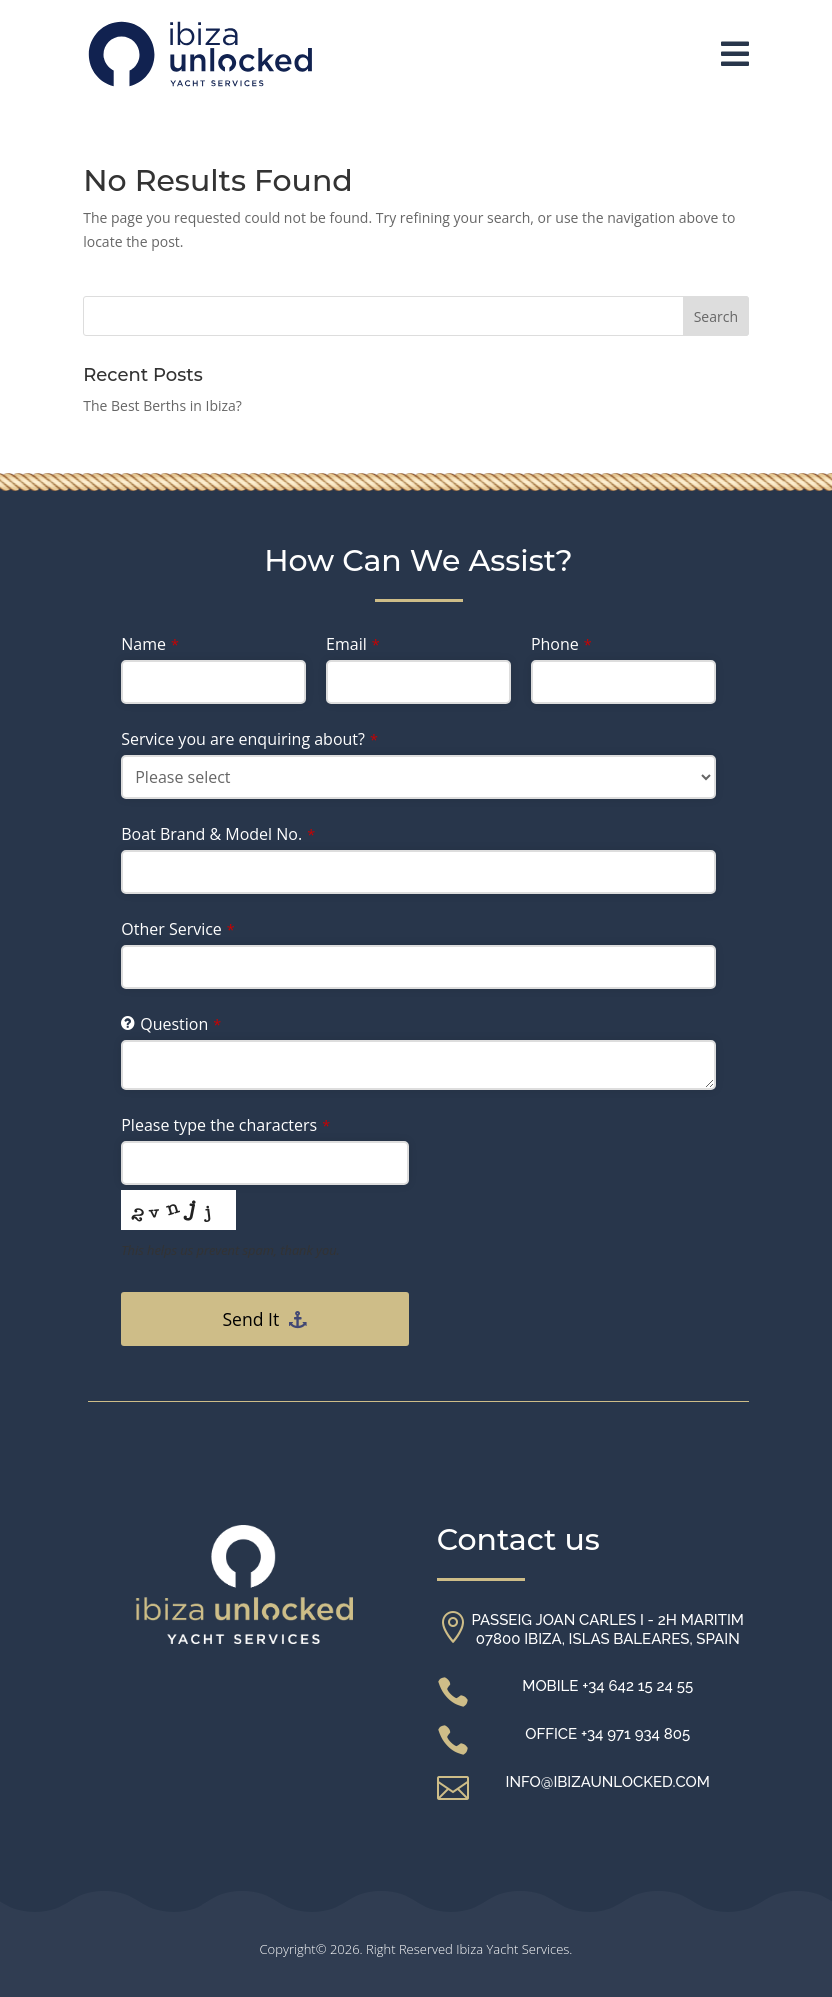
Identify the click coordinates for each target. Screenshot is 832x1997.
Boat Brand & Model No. (218, 834)
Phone (561, 644)
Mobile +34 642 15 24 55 (607, 1686)
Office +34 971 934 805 (607, 1734)
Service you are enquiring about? (249, 739)
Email (353, 644)
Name (150, 644)
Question (180, 1024)
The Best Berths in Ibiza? (162, 405)
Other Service (178, 929)
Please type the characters (225, 1125)
